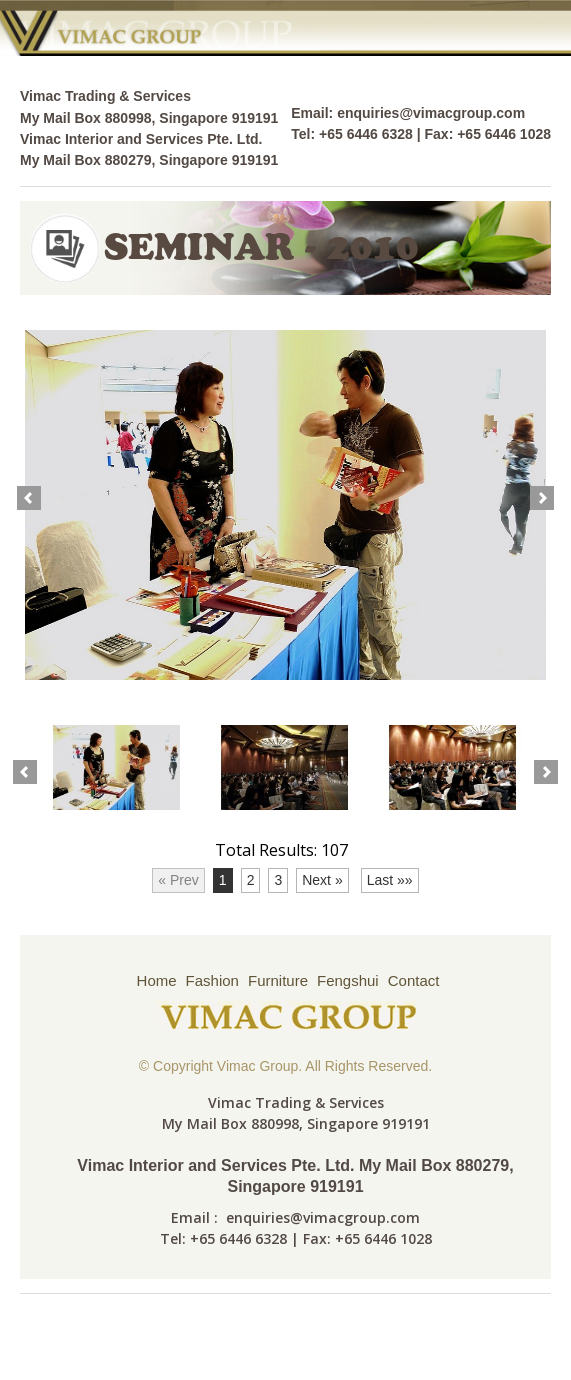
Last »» (390, 880)
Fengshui (348, 980)
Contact (414, 980)
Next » (322, 880)
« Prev (178, 880)
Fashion (212, 980)
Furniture (278, 980)
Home (157, 980)
